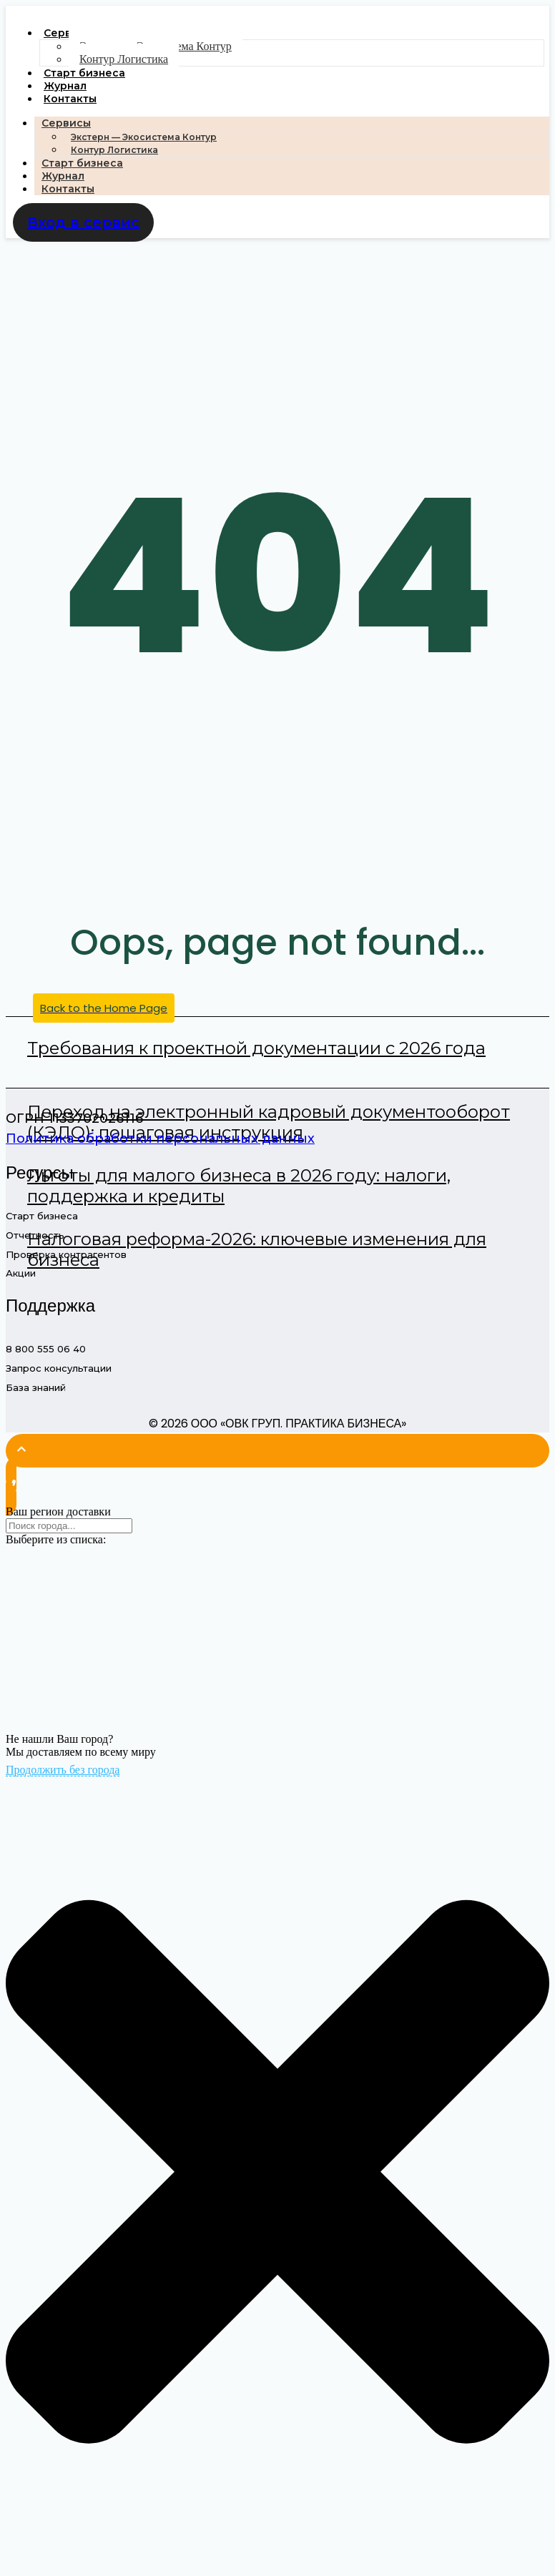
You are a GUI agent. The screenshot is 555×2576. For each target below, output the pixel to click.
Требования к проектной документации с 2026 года (256, 1048)
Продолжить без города (62, 1770)
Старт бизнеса (84, 73)
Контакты (70, 98)
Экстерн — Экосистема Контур (144, 137)
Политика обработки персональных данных (160, 1138)
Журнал (65, 85)
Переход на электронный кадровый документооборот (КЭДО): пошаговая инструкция (268, 1122)
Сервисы (66, 123)
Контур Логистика (123, 59)
